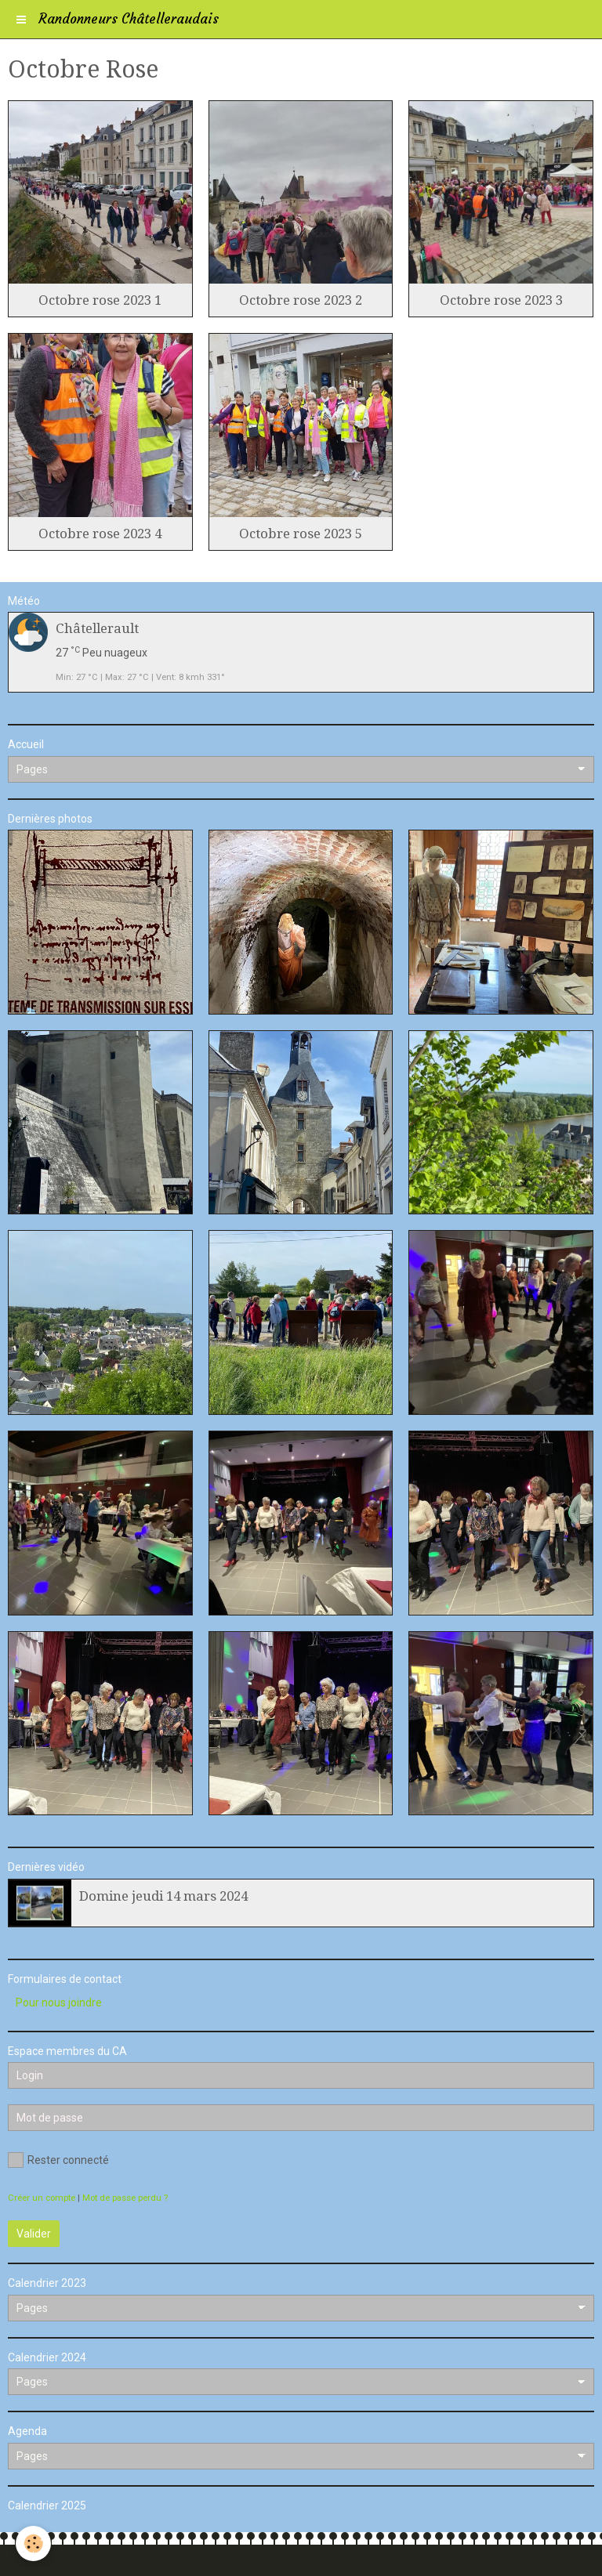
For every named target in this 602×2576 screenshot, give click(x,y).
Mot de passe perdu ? (125, 2198)
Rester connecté (58, 2160)
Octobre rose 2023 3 (501, 300)
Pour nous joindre (59, 2002)
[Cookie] (33, 2543)
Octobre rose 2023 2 (300, 300)
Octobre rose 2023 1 (99, 300)
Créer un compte (41, 2198)
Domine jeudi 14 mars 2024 (163, 1896)
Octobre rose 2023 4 (99, 533)
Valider (33, 2233)
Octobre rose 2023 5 (300, 533)
